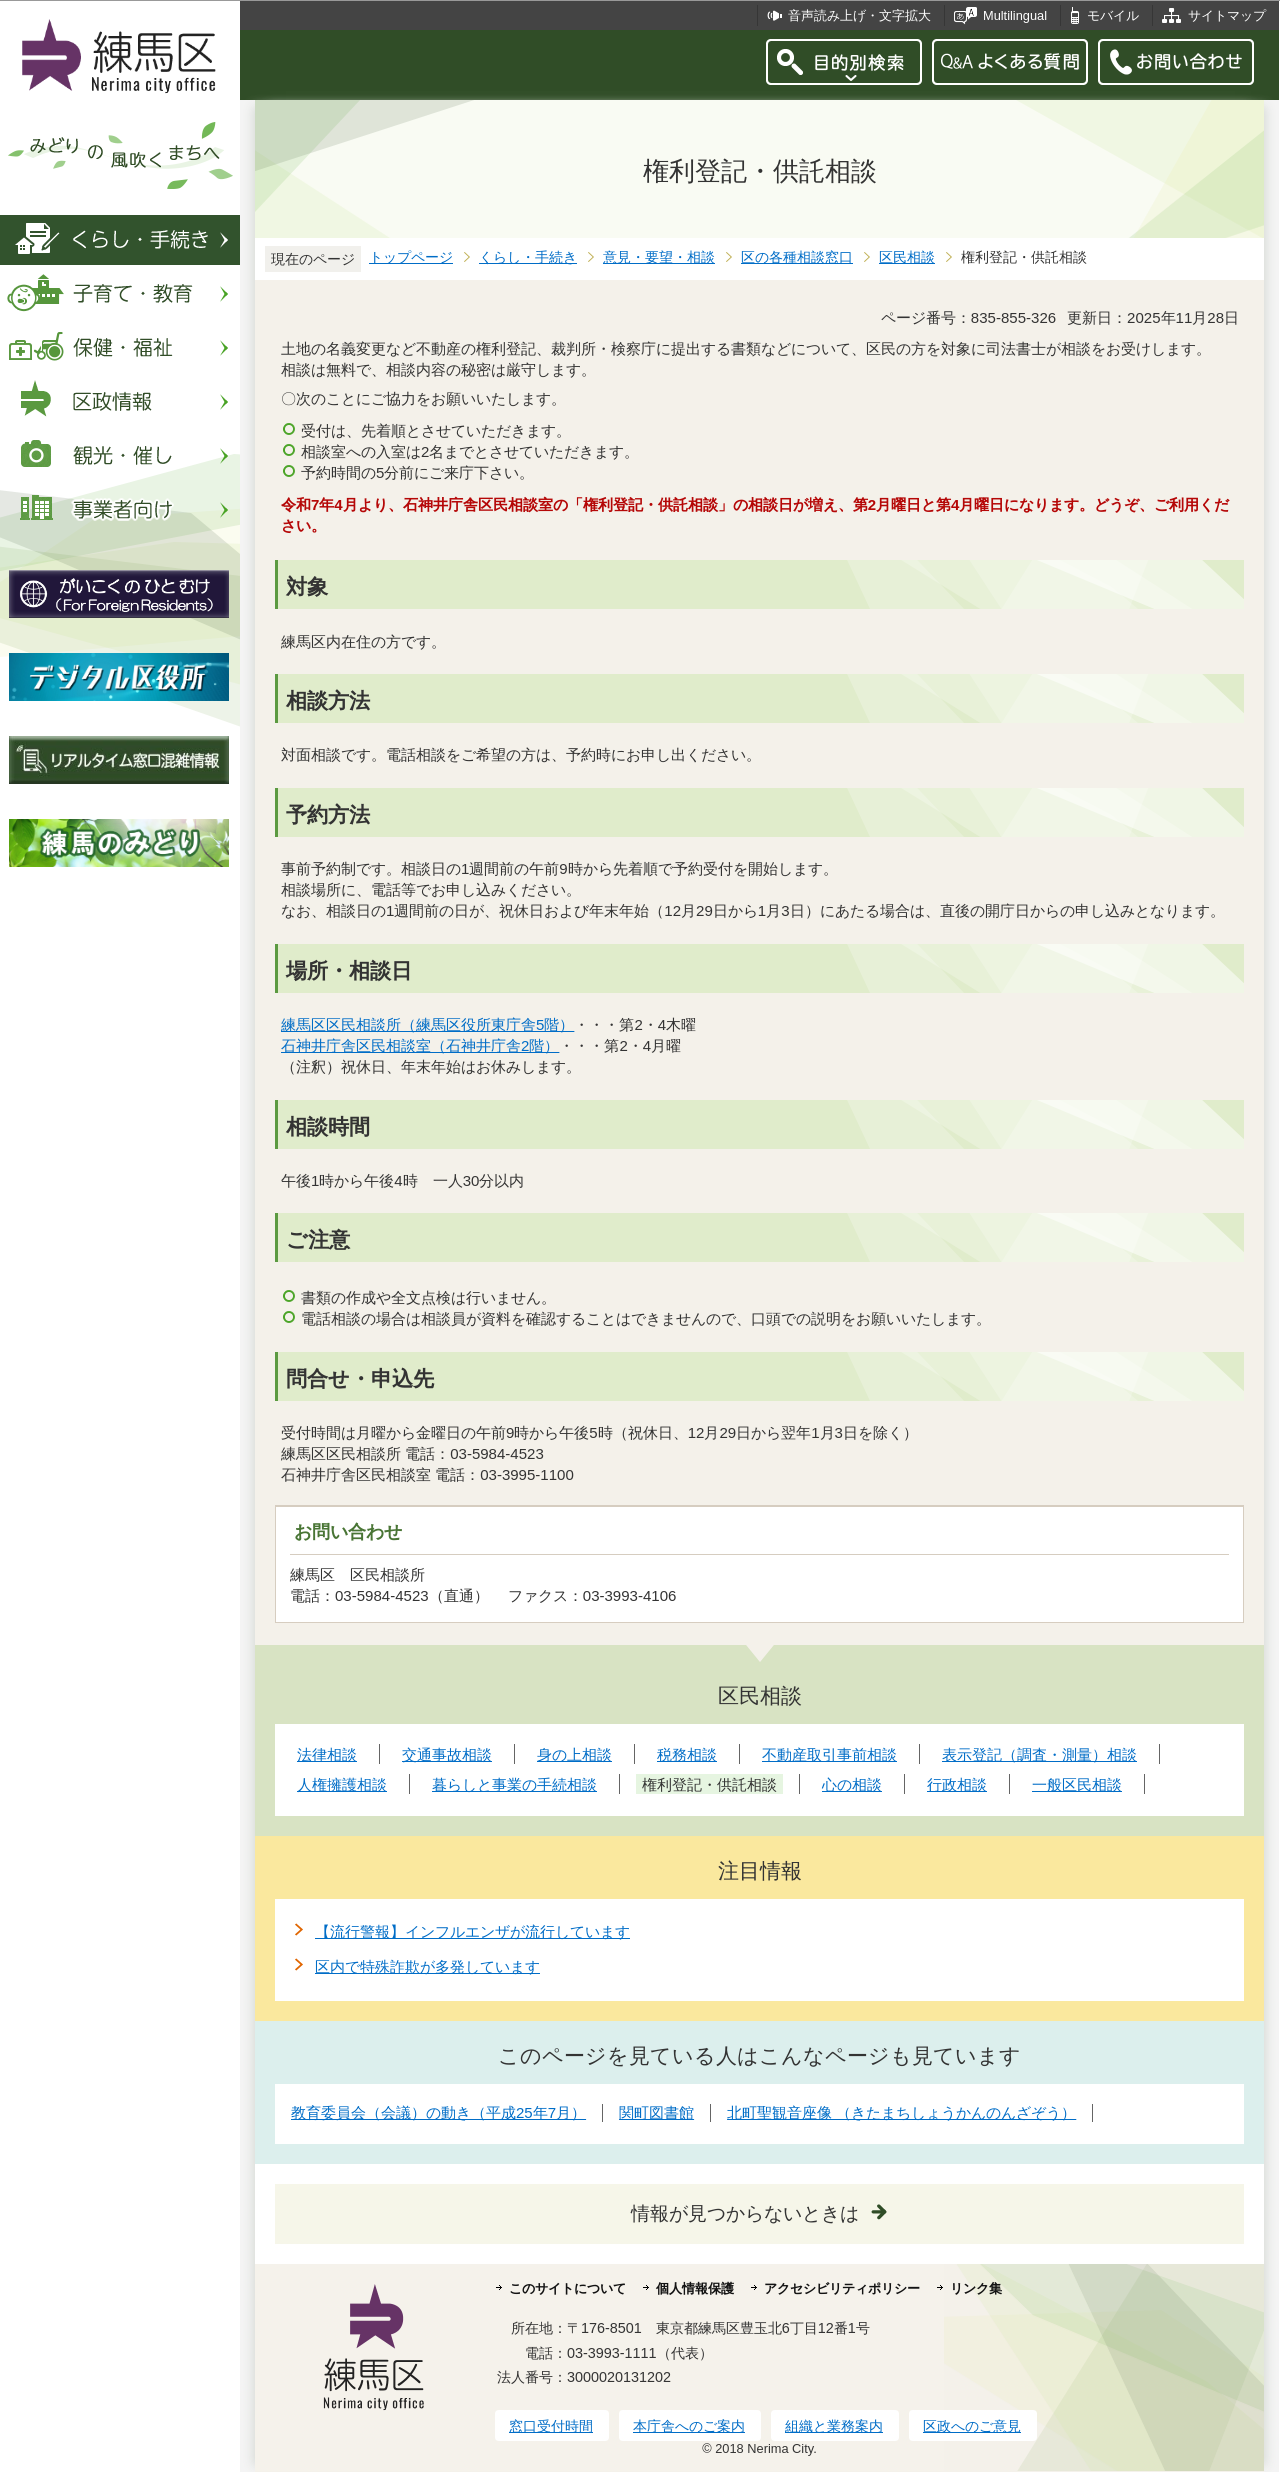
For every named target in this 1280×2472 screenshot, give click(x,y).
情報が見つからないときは (745, 2213)
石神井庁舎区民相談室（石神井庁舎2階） (420, 1045)
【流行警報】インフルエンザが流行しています (472, 1931)
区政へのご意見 (972, 2426)
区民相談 (907, 257)
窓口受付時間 (551, 2426)
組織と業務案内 (834, 2426)
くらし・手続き (528, 257)
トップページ (411, 257)
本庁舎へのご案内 (689, 2426)
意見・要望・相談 (659, 257)
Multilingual (1015, 15)
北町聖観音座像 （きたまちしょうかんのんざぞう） (901, 2112)
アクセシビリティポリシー (842, 2288)
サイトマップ (1227, 15)
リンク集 (976, 2288)
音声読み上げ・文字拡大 (859, 15)
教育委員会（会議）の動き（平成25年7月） (438, 2112)
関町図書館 (656, 2112)
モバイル (1113, 15)
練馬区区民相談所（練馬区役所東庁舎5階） (427, 1024)
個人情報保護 (695, 2288)
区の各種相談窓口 (797, 257)
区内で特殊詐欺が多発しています (427, 1966)
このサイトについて (567, 2288)
